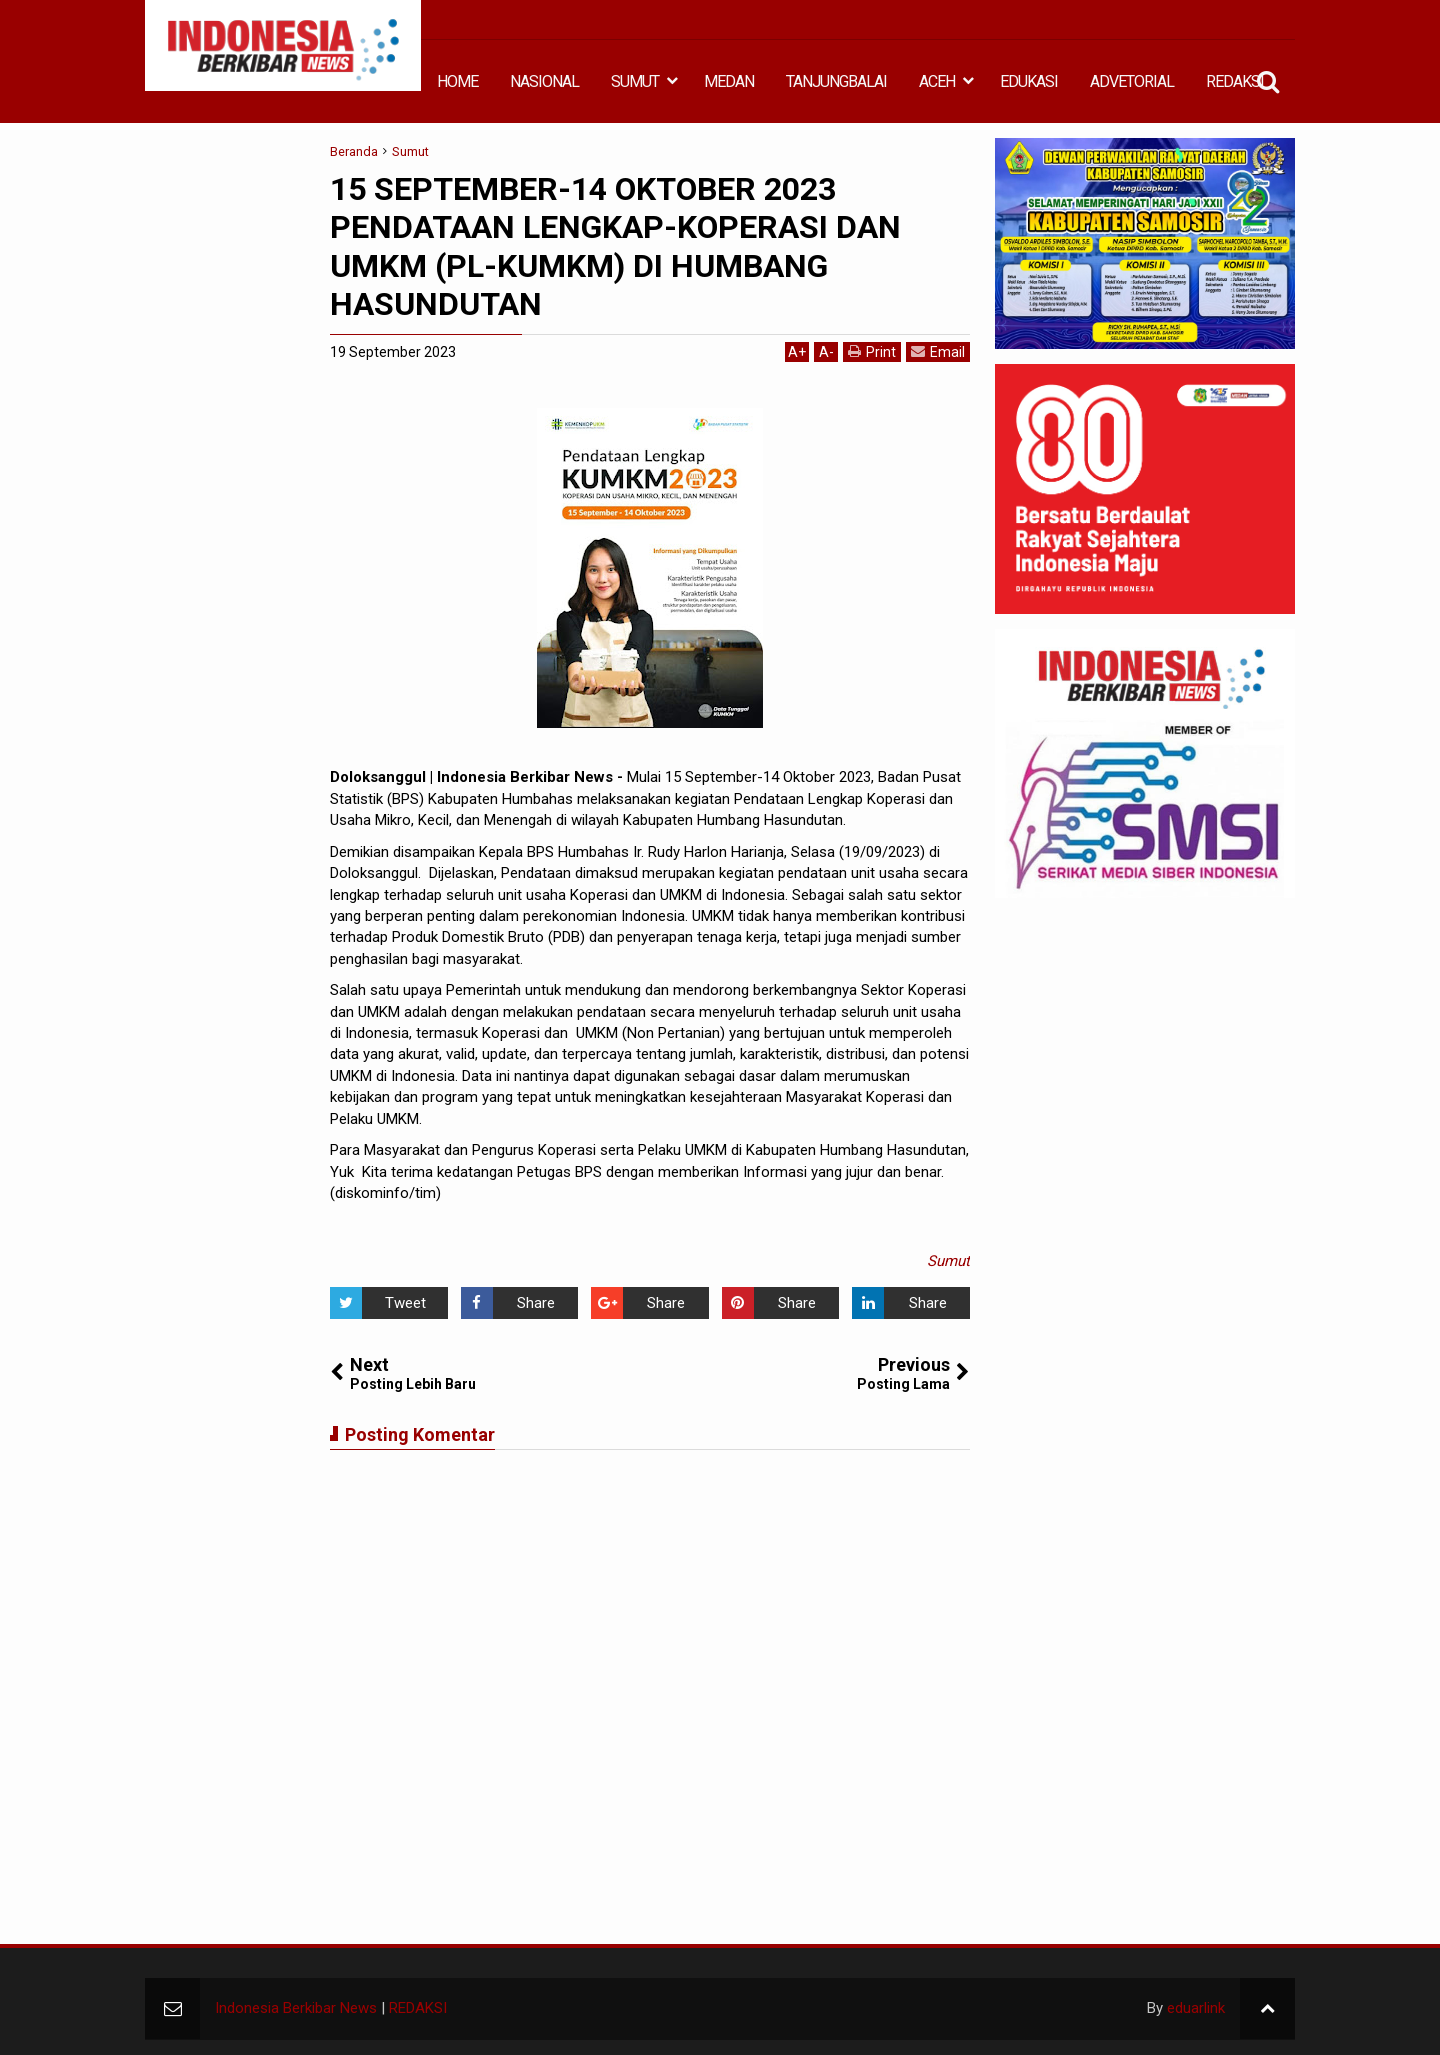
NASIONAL (544, 81)
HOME (457, 81)
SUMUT (635, 81)
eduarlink (1196, 2008)
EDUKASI (1029, 81)
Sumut (948, 1261)
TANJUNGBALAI (836, 81)
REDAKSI (1235, 81)
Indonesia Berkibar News (296, 2008)
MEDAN (729, 81)
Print (872, 351)
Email (938, 351)
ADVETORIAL (1132, 81)
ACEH (937, 81)
